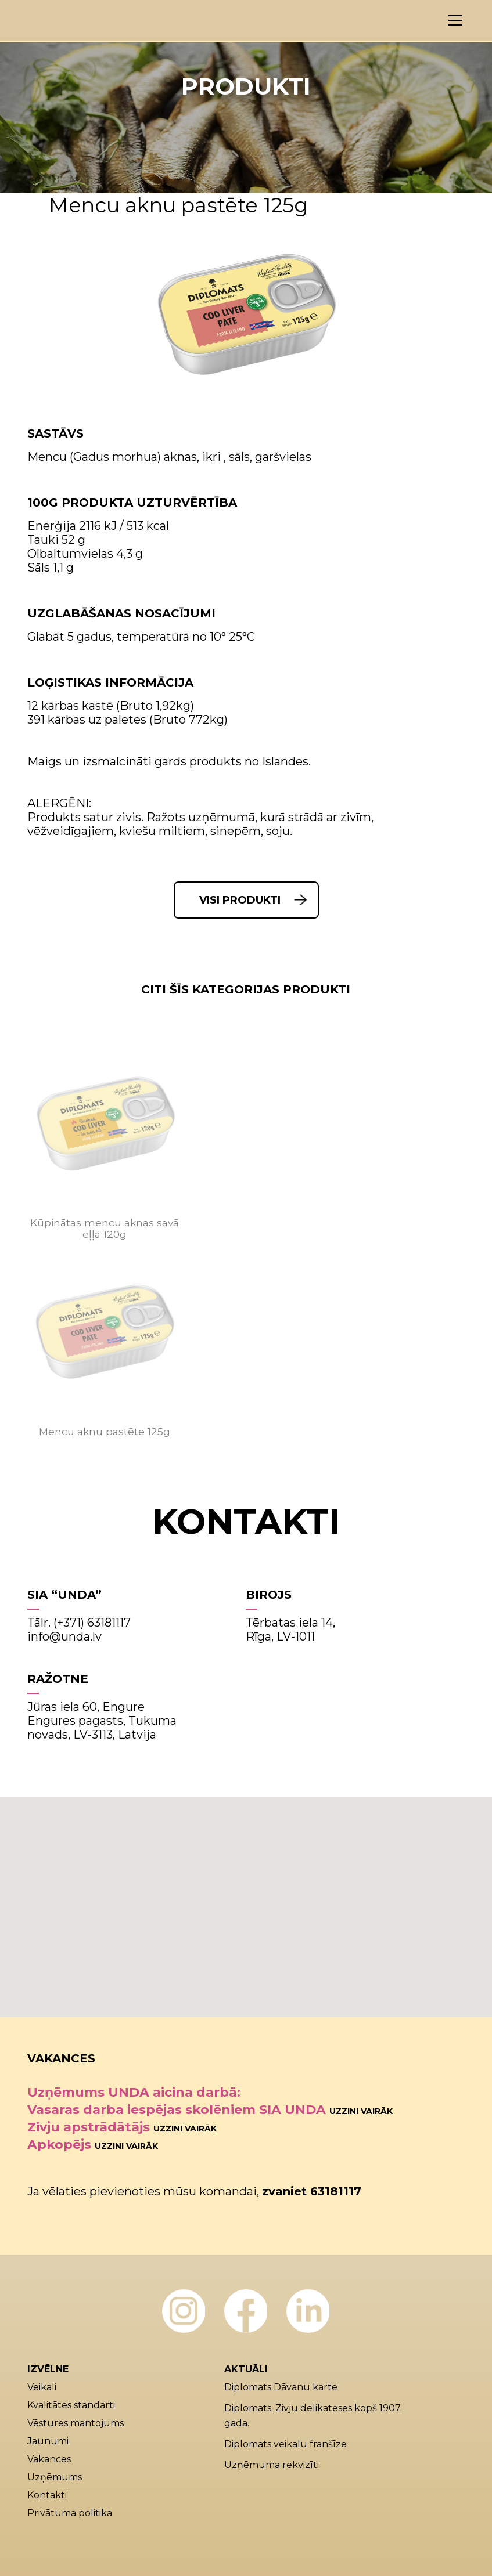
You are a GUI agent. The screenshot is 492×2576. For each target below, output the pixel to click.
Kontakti (47, 2495)
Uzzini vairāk (361, 2111)
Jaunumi (48, 2441)
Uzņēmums (54, 2477)
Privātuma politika (69, 2513)
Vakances (49, 2459)
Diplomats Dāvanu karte (280, 2387)
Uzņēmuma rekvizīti (271, 2464)
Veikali (41, 2387)
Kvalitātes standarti (71, 2405)
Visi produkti (240, 900)
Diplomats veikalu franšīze (285, 2443)
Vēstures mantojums (75, 2423)
